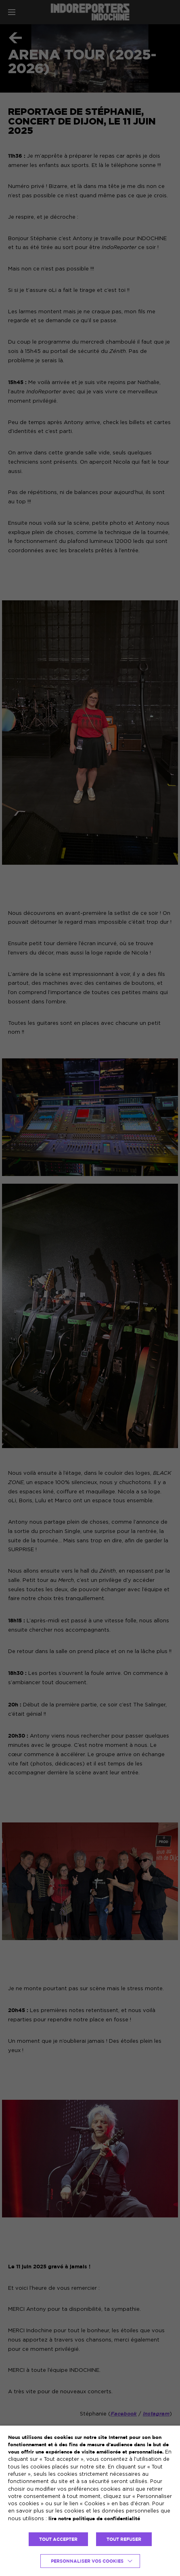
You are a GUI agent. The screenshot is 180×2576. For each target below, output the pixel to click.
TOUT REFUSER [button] (124, 2539)
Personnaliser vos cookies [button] (87, 2561)
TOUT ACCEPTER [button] (58, 2539)
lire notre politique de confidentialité (94, 2518)
